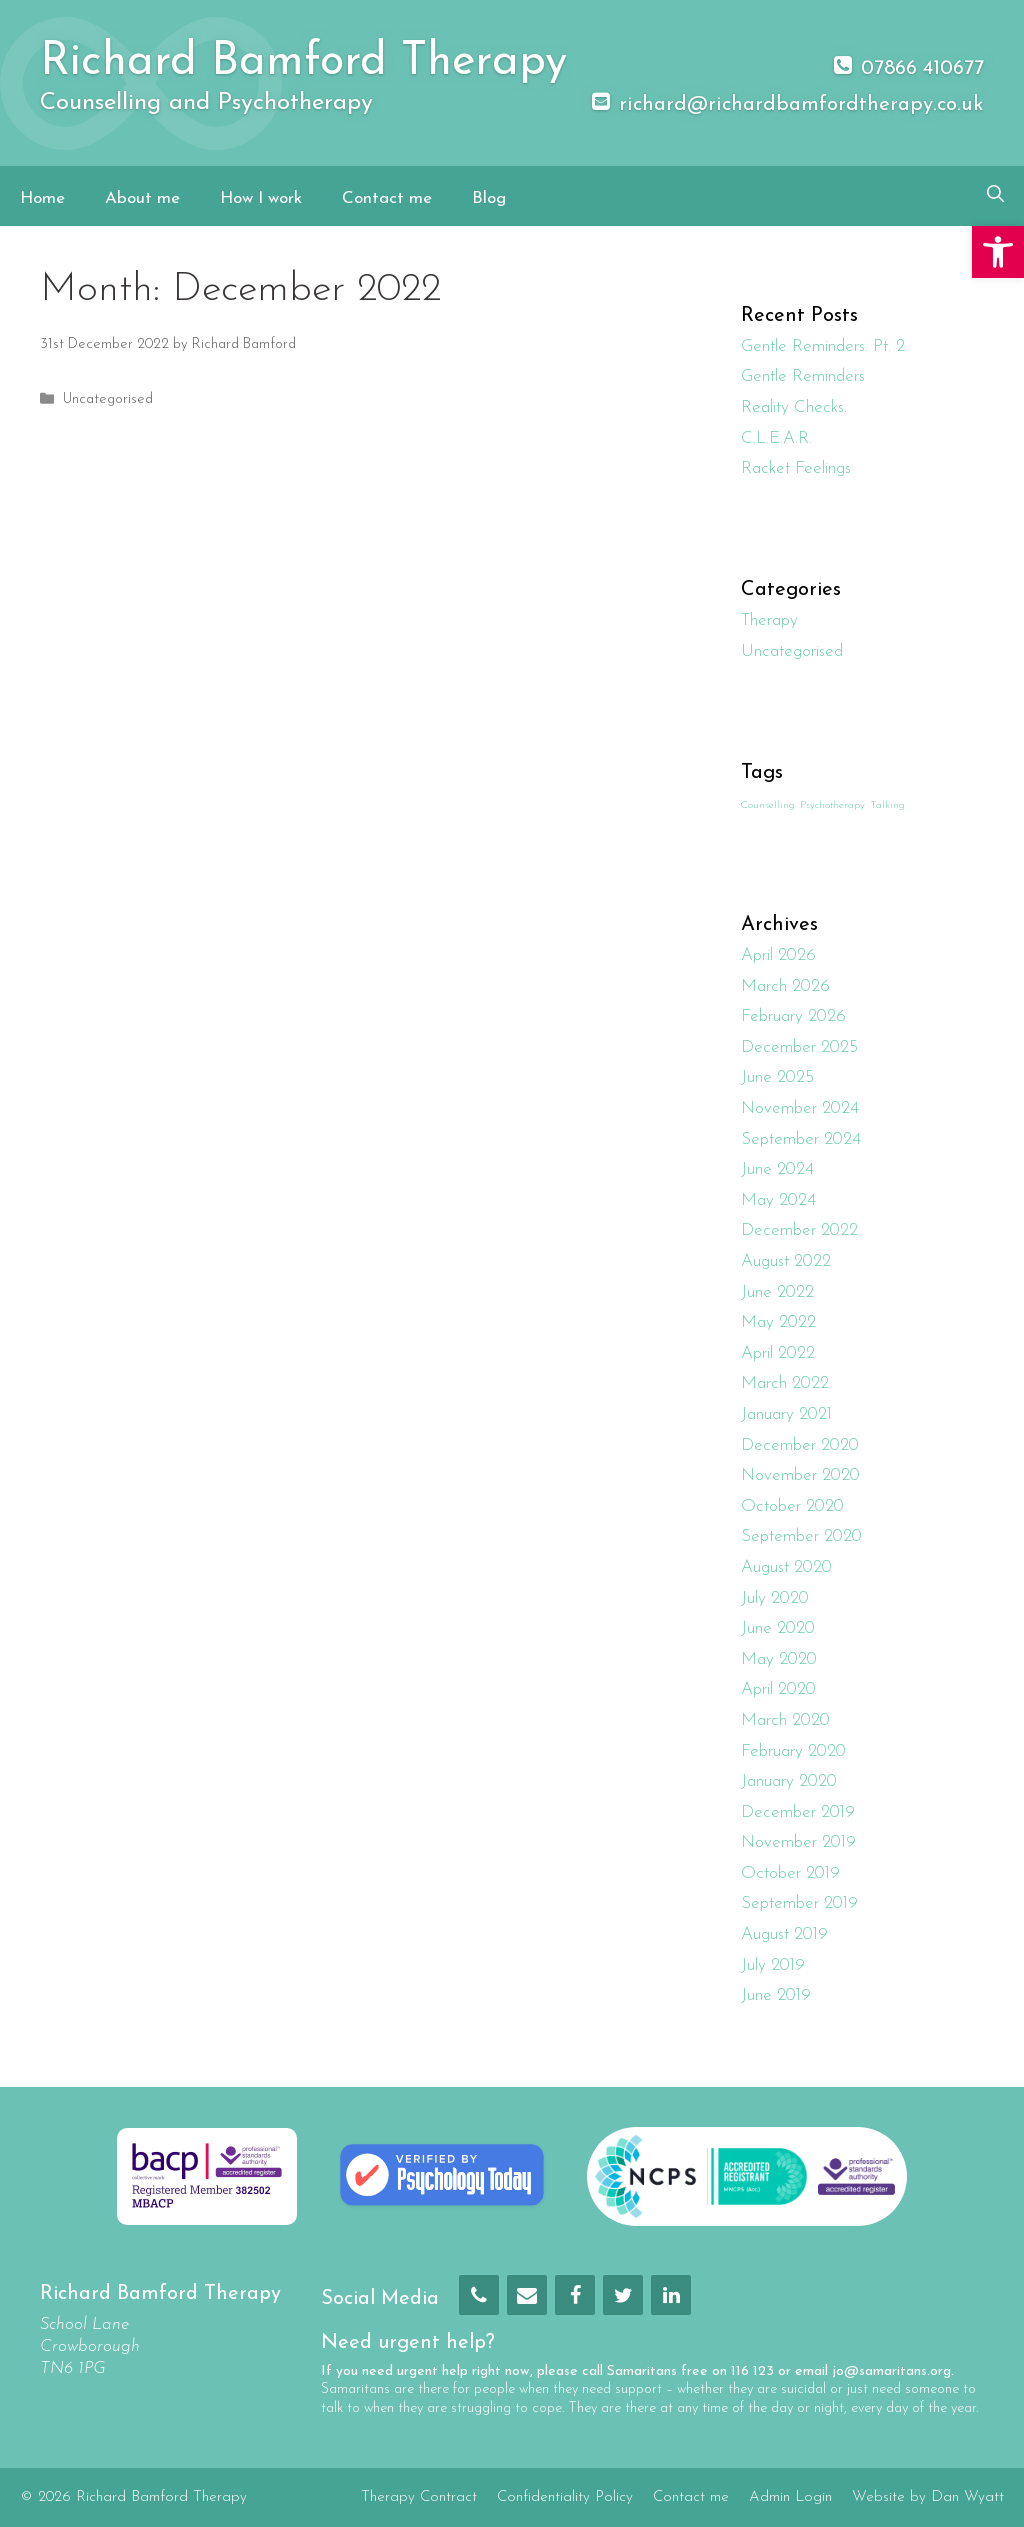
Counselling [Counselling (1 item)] (768, 805)
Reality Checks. (794, 407)
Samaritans (642, 2371)
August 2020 (786, 1567)
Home (42, 198)
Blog (489, 198)
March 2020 (785, 1720)
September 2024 (801, 1139)
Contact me (387, 198)
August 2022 (786, 1261)
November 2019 (798, 1842)
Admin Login (790, 2497)
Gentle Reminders (803, 376)
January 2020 (789, 1781)
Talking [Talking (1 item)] (887, 805)
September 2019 (799, 1903)
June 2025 (777, 1077)
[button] (998, 252)
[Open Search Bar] (995, 196)
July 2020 (775, 1598)
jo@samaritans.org (891, 2371)
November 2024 (800, 1108)
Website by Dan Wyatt (928, 2497)
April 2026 (778, 955)
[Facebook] (575, 2295)
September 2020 (801, 1536)
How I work (261, 198)
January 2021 (786, 1414)
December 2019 (798, 1812)
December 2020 (800, 1445)
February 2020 (793, 1751)
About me (142, 198)
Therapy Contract (419, 2497)
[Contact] (527, 2295)
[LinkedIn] (671, 2295)
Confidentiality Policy (565, 2497)
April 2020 (778, 1689)
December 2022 (799, 1230)
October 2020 (792, 1506)
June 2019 (776, 1995)
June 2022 (777, 1292)
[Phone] (479, 2295)
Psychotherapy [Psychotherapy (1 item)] (832, 805)
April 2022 (778, 1353)
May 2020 (779, 1659)
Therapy (769, 620)
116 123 (752, 2371)
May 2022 (778, 1322)
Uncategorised (108, 400)
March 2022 (785, 1383)
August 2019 (784, 1934)
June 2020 (778, 1628)
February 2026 (793, 1016)
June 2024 (777, 1169)
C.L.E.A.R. (776, 438)
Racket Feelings (796, 468)
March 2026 (785, 986)
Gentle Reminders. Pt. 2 (823, 346)
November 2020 (800, 1475)
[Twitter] (623, 2295)
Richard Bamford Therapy (303, 62)
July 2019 (773, 1965)
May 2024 (778, 1200)
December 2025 (799, 1047)
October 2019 (790, 1873)
